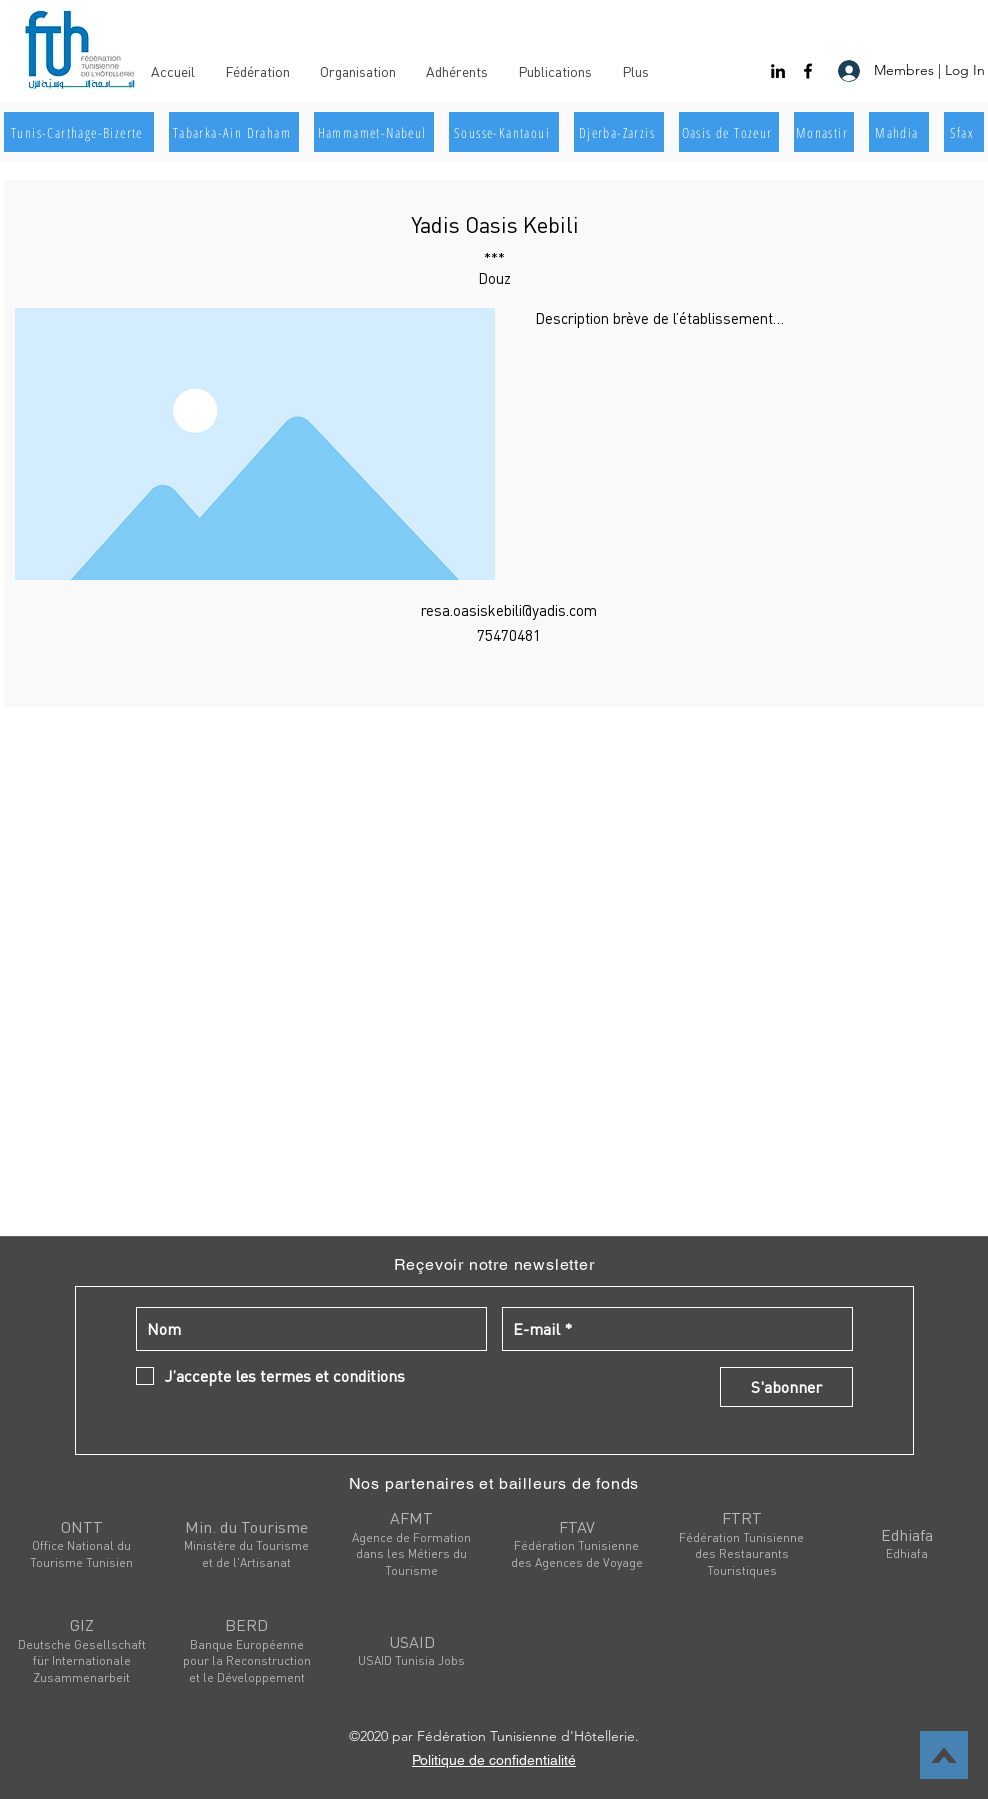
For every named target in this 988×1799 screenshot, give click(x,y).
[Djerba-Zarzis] (619, 132)
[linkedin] (778, 71)
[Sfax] (964, 132)
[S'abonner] (786, 1387)
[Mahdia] (899, 132)
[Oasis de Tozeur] (729, 132)
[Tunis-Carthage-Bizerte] (79, 132)
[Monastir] (824, 132)
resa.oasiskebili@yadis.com (509, 610)
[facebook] (808, 71)
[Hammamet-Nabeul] (374, 132)
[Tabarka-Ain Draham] (234, 132)
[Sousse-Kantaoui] (504, 132)
